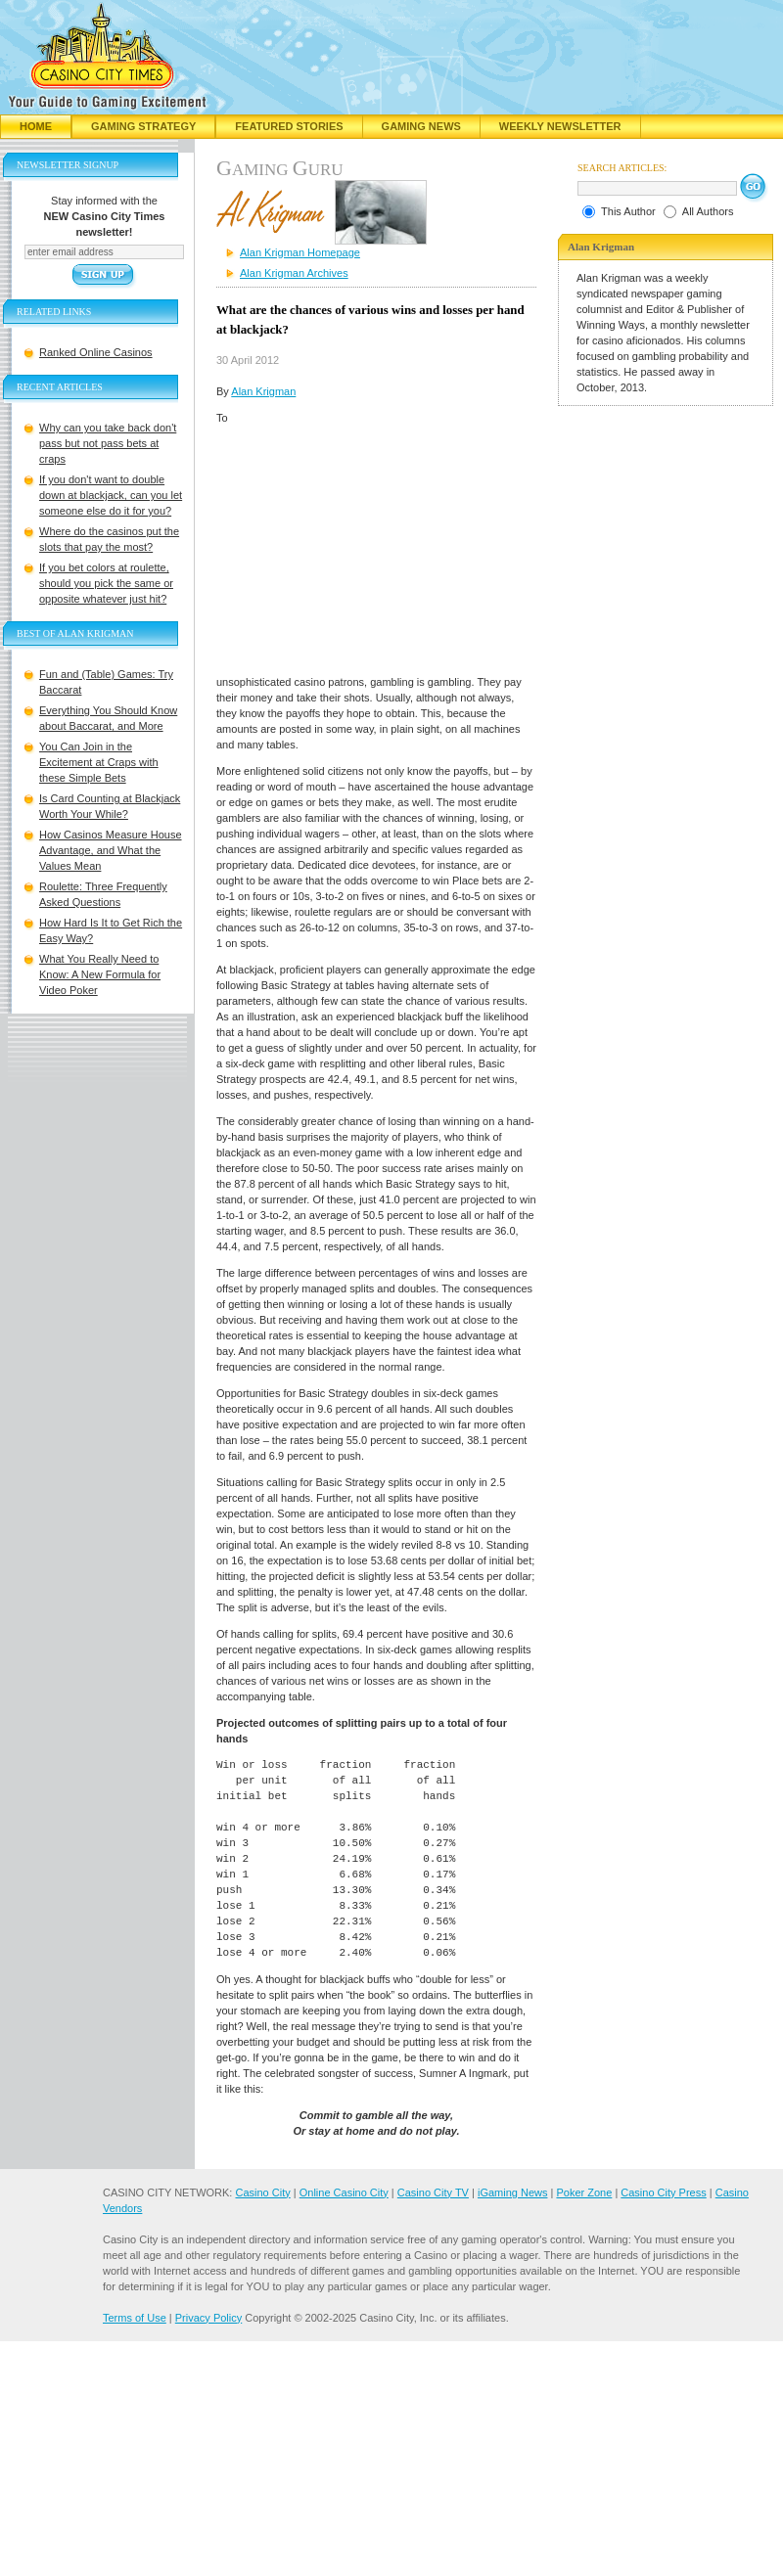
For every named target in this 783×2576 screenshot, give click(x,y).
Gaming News (421, 126)
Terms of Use (134, 2318)
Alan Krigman (263, 391)
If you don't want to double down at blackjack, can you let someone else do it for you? (110, 495)
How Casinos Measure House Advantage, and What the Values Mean (110, 850)
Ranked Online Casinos (96, 352)
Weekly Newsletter (560, 126)
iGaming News (513, 2192)
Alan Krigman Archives (294, 273)
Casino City (262, 2192)
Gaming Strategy (143, 126)
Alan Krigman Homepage (300, 252)
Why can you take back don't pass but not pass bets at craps (107, 443)
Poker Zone (584, 2192)
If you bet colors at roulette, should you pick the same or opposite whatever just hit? (106, 583)
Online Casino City (344, 2192)
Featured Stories (289, 126)
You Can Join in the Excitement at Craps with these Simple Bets (99, 762)
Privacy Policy (208, 2318)
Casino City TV (433, 2192)
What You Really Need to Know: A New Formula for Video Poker (100, 974)
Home (36, 126)
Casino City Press (663, 2192)
